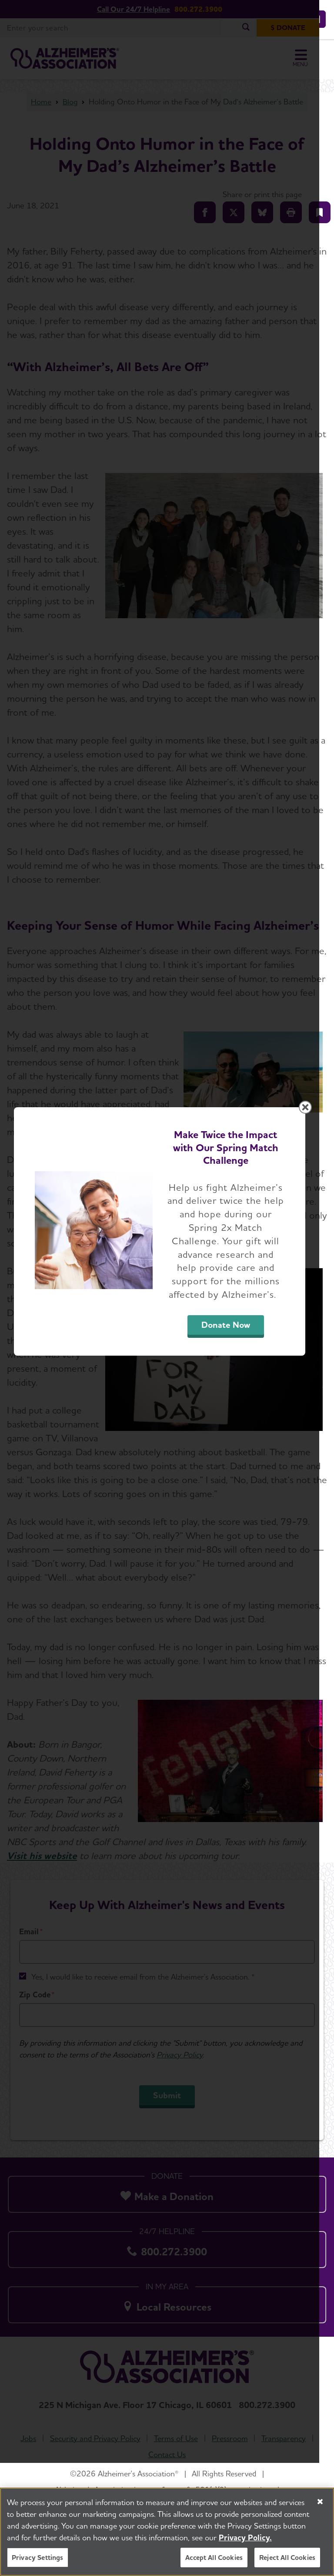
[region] (167, 2532)
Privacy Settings (37, 2557)
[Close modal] (320, 1170)
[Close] (320, 2501)
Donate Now (236, 1375)
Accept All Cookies (214, 2557)
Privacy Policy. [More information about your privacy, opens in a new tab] (245, 2537)
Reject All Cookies (287, 2557)
